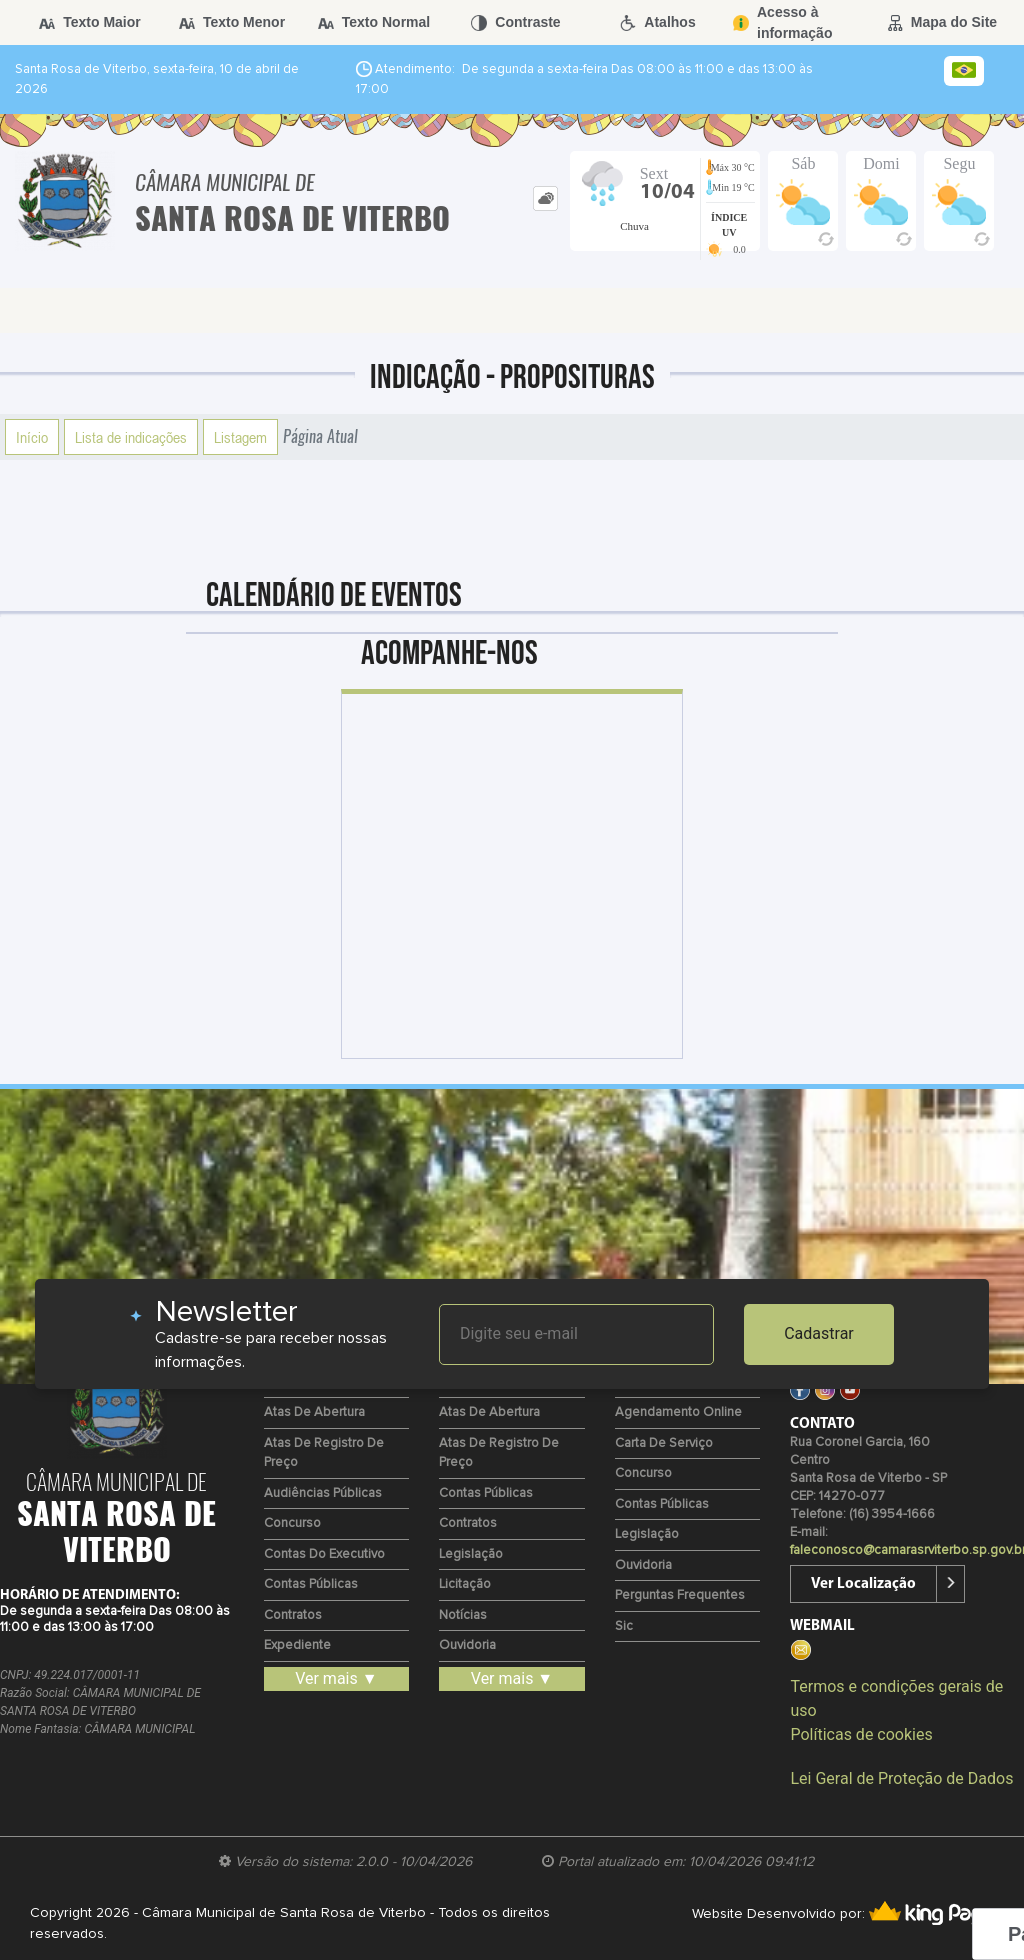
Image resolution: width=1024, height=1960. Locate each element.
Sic (624, 1626)
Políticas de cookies (861, 1734)
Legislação (471, 1554)
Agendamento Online (678, 1412)
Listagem (240, 437)
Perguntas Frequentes (680, 1595)
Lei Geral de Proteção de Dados (901, 1778)
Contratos (293, 1615)
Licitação (465, 1584)
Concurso (292, 1523)
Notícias (463, 1615)
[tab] (545, 198)
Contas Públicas (311, 1584)
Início (32, 437)
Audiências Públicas (323, 1493)
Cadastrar (819, 1333)
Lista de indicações (131, 437)
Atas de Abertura (314, 1412)
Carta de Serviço (664, 1443)
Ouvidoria (467, 1645)
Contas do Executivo (324, 1554)
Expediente (297, 1645)
